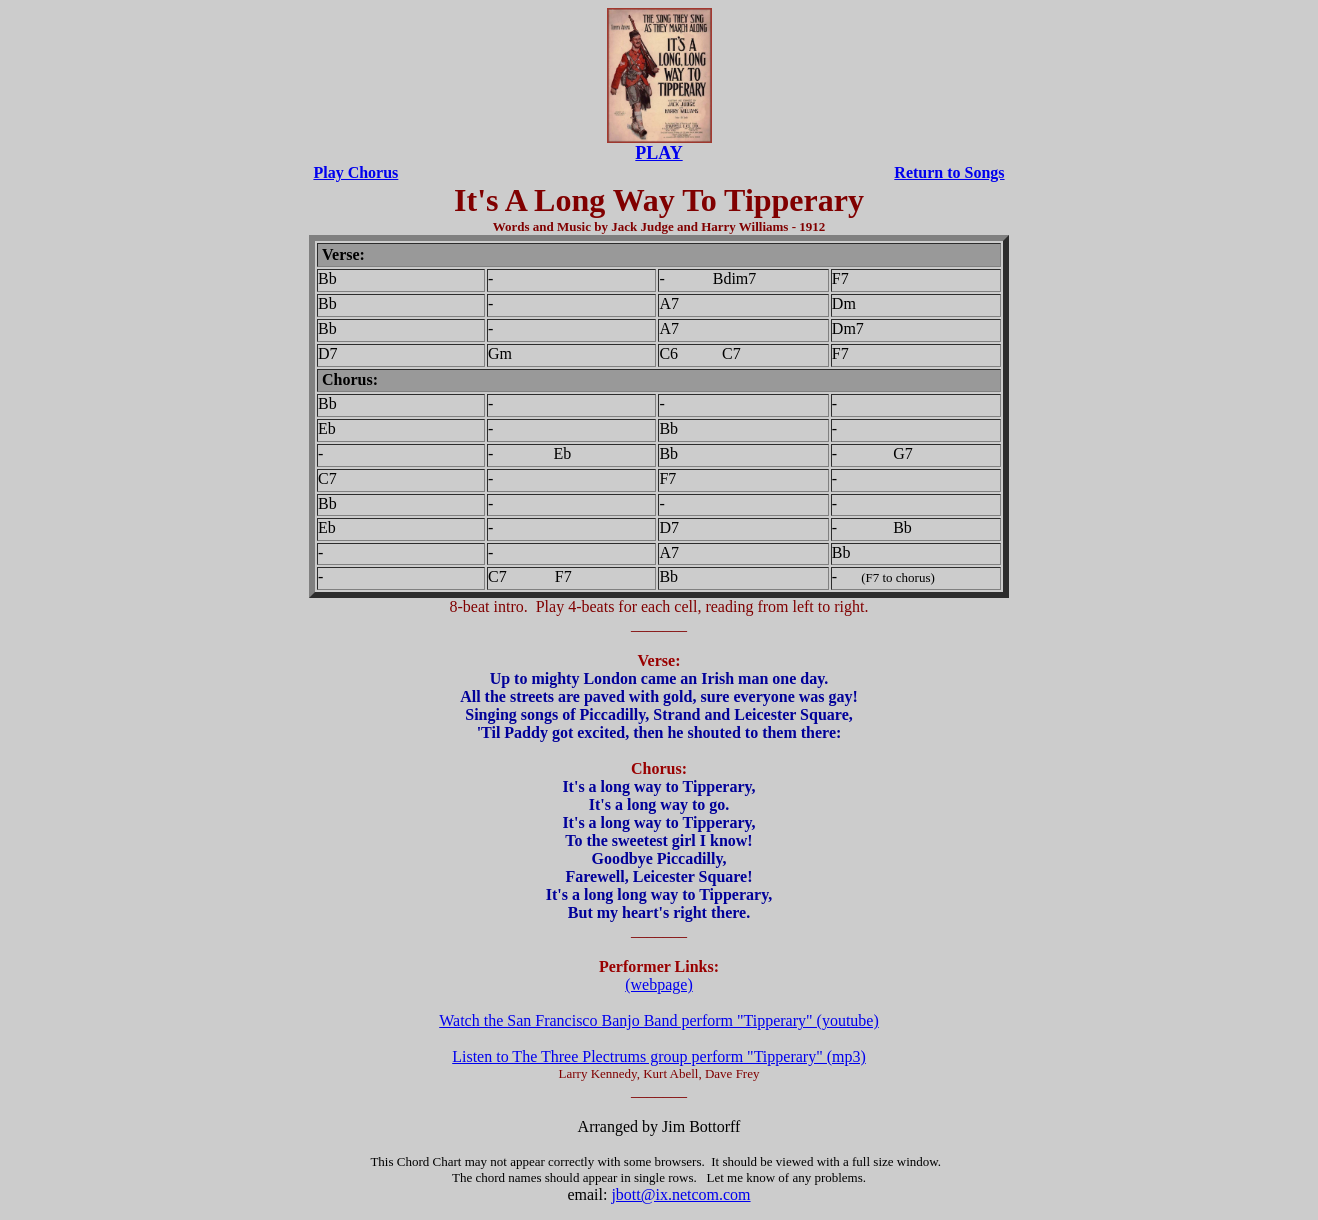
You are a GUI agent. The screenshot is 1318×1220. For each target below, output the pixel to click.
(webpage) (659, 984)
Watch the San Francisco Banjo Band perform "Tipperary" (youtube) (659, 1020)
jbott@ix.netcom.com (680, 1194)
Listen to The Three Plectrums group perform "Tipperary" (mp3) (659, 1056)
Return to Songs (949, 172)
